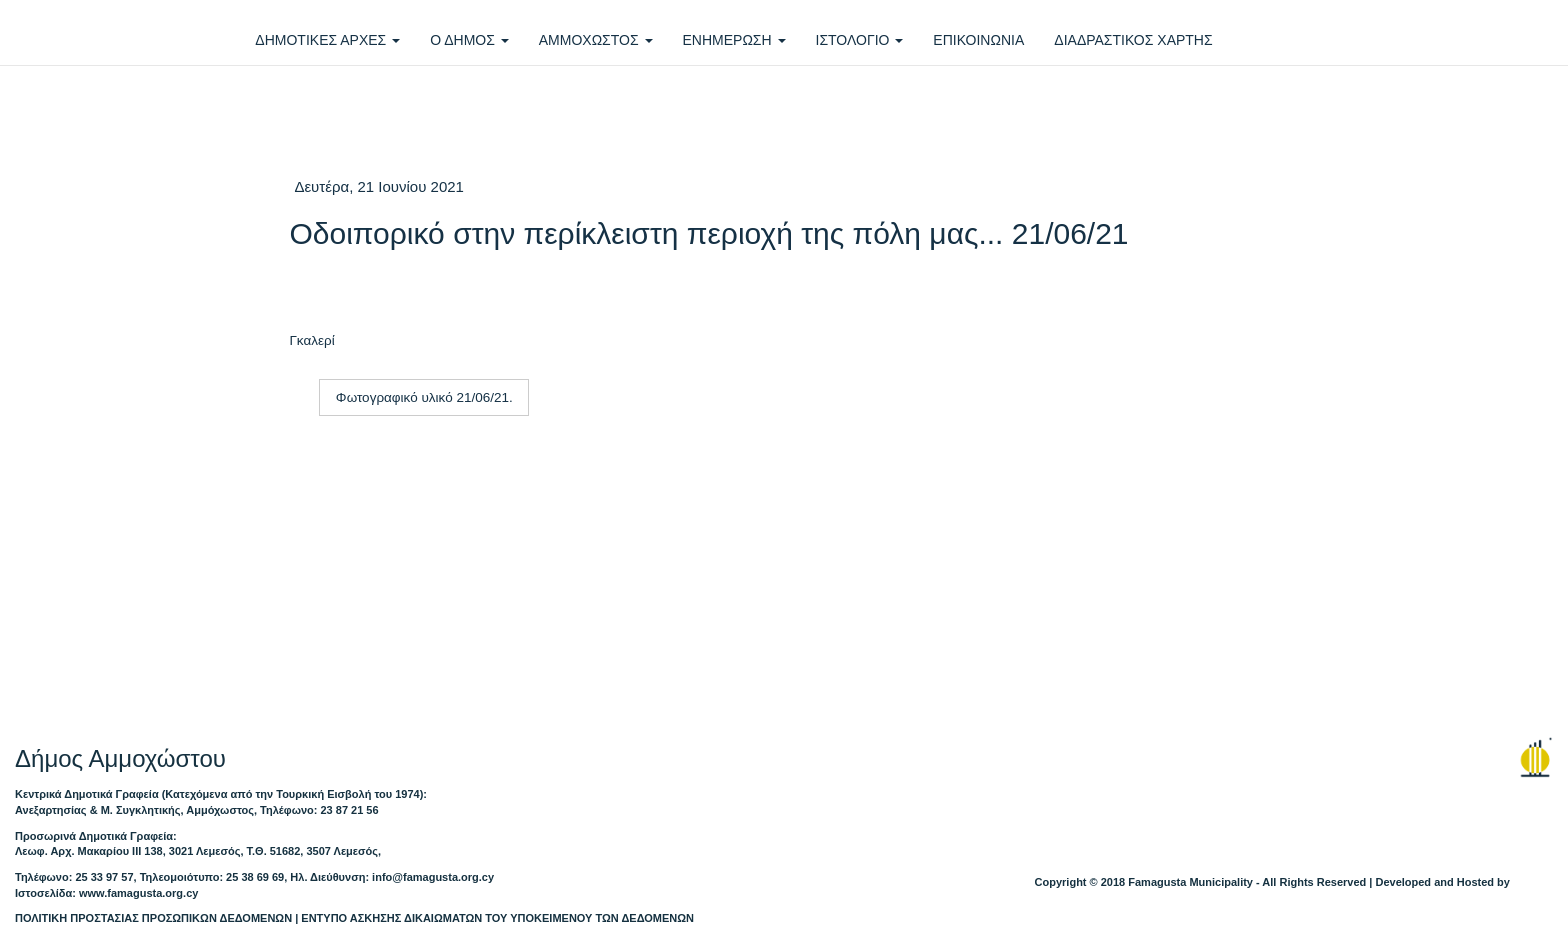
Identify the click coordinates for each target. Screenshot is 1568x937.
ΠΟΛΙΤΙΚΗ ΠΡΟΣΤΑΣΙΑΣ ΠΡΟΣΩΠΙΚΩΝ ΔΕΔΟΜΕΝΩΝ (153, 918)
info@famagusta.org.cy (433, 877)
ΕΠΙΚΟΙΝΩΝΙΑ (978, 40)
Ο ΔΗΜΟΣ (469, 40)
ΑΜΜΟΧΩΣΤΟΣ (596, 40)
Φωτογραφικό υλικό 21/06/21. (424, 397)
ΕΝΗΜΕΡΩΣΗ (734, 40)
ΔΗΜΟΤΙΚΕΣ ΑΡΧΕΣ (327, 40)
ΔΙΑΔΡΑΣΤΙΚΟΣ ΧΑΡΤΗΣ (1133, 40)
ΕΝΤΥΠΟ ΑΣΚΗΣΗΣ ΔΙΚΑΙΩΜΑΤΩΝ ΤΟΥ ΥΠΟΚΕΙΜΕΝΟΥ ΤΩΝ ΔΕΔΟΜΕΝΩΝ (497, 918)
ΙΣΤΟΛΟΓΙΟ (860, 40)
